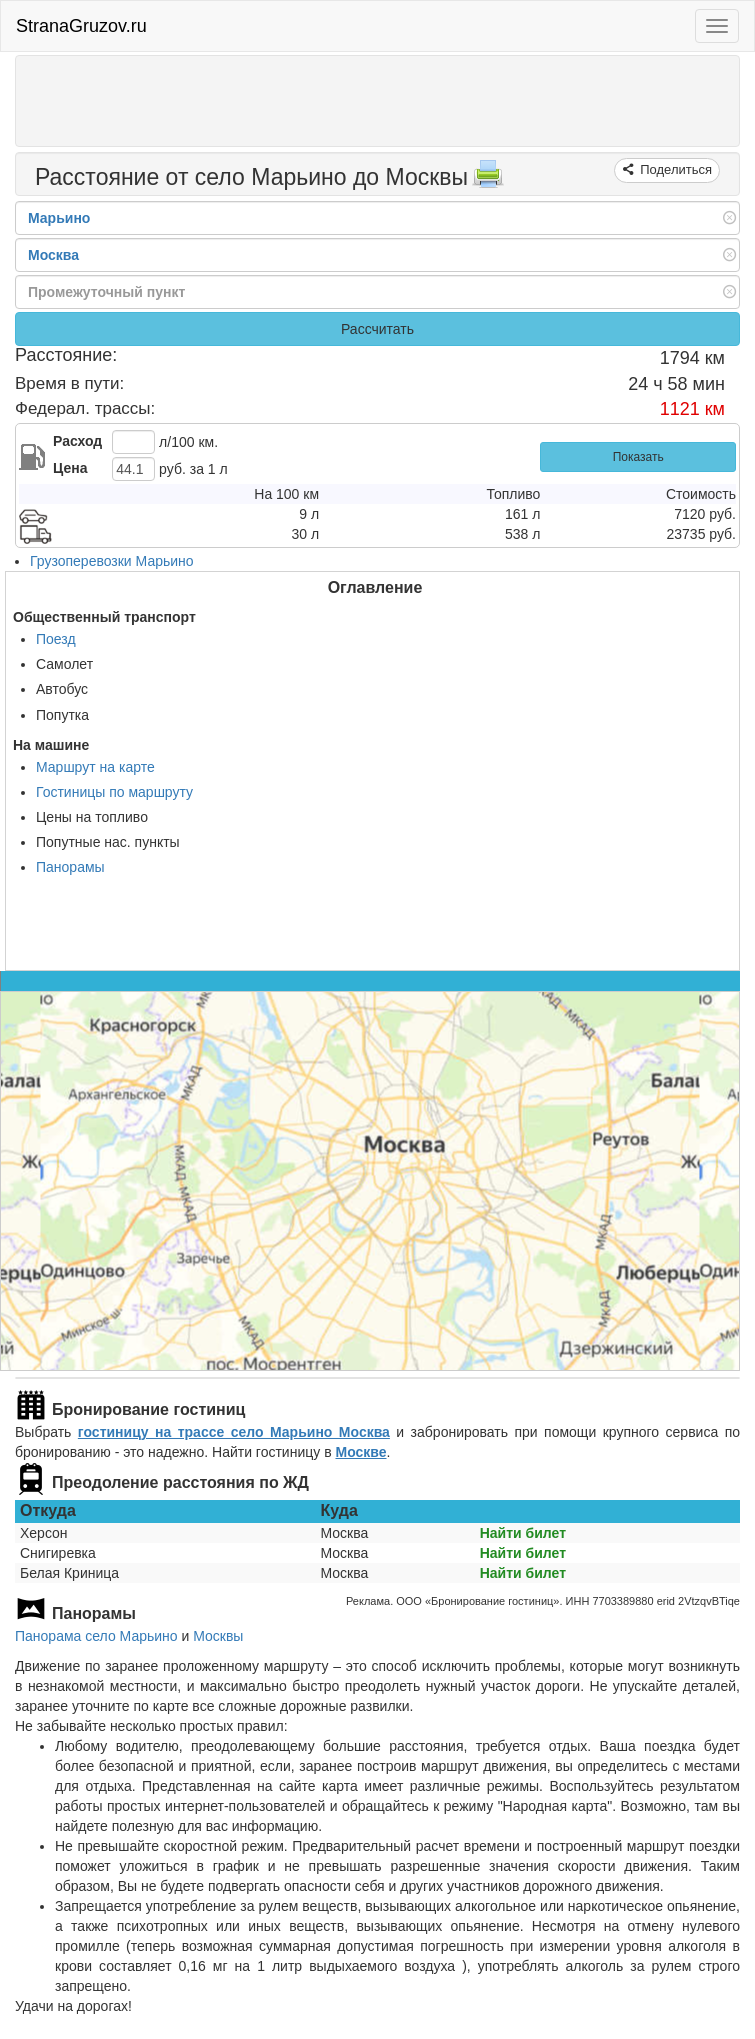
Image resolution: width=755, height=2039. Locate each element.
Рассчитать (377, 329)
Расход (77, 441)
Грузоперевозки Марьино (112, 561)
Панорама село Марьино (96, 1636)
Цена (70, 468)
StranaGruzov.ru (81, 26)
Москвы (218, 1636)
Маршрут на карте (95, 767)
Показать (638, 457)
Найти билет (523, 1533)
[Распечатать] (488, 180)
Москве (360, 1452)
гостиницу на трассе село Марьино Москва (234, 1432)
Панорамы (70, 867)
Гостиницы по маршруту (114, 792)
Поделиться (674, 169)
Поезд (56, 639)
